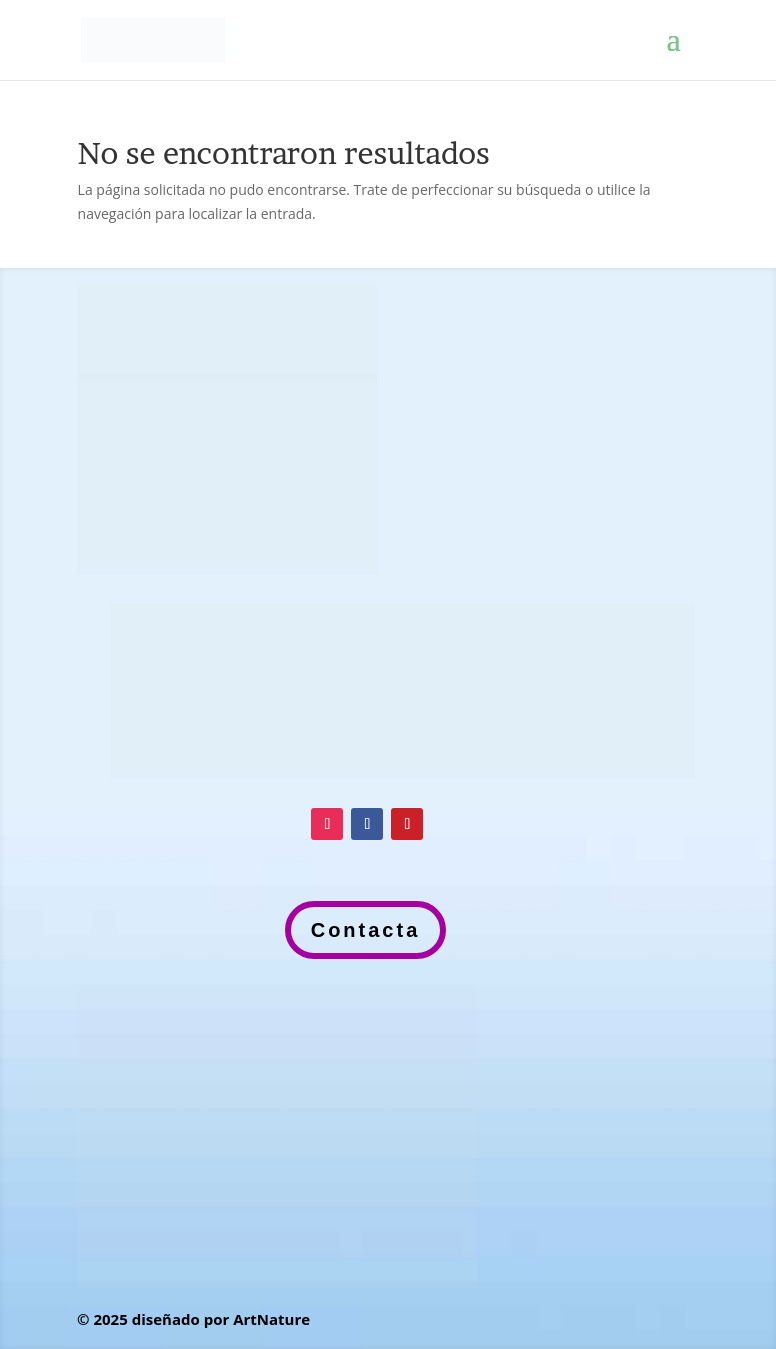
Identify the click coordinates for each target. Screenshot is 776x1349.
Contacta (366, 930)
